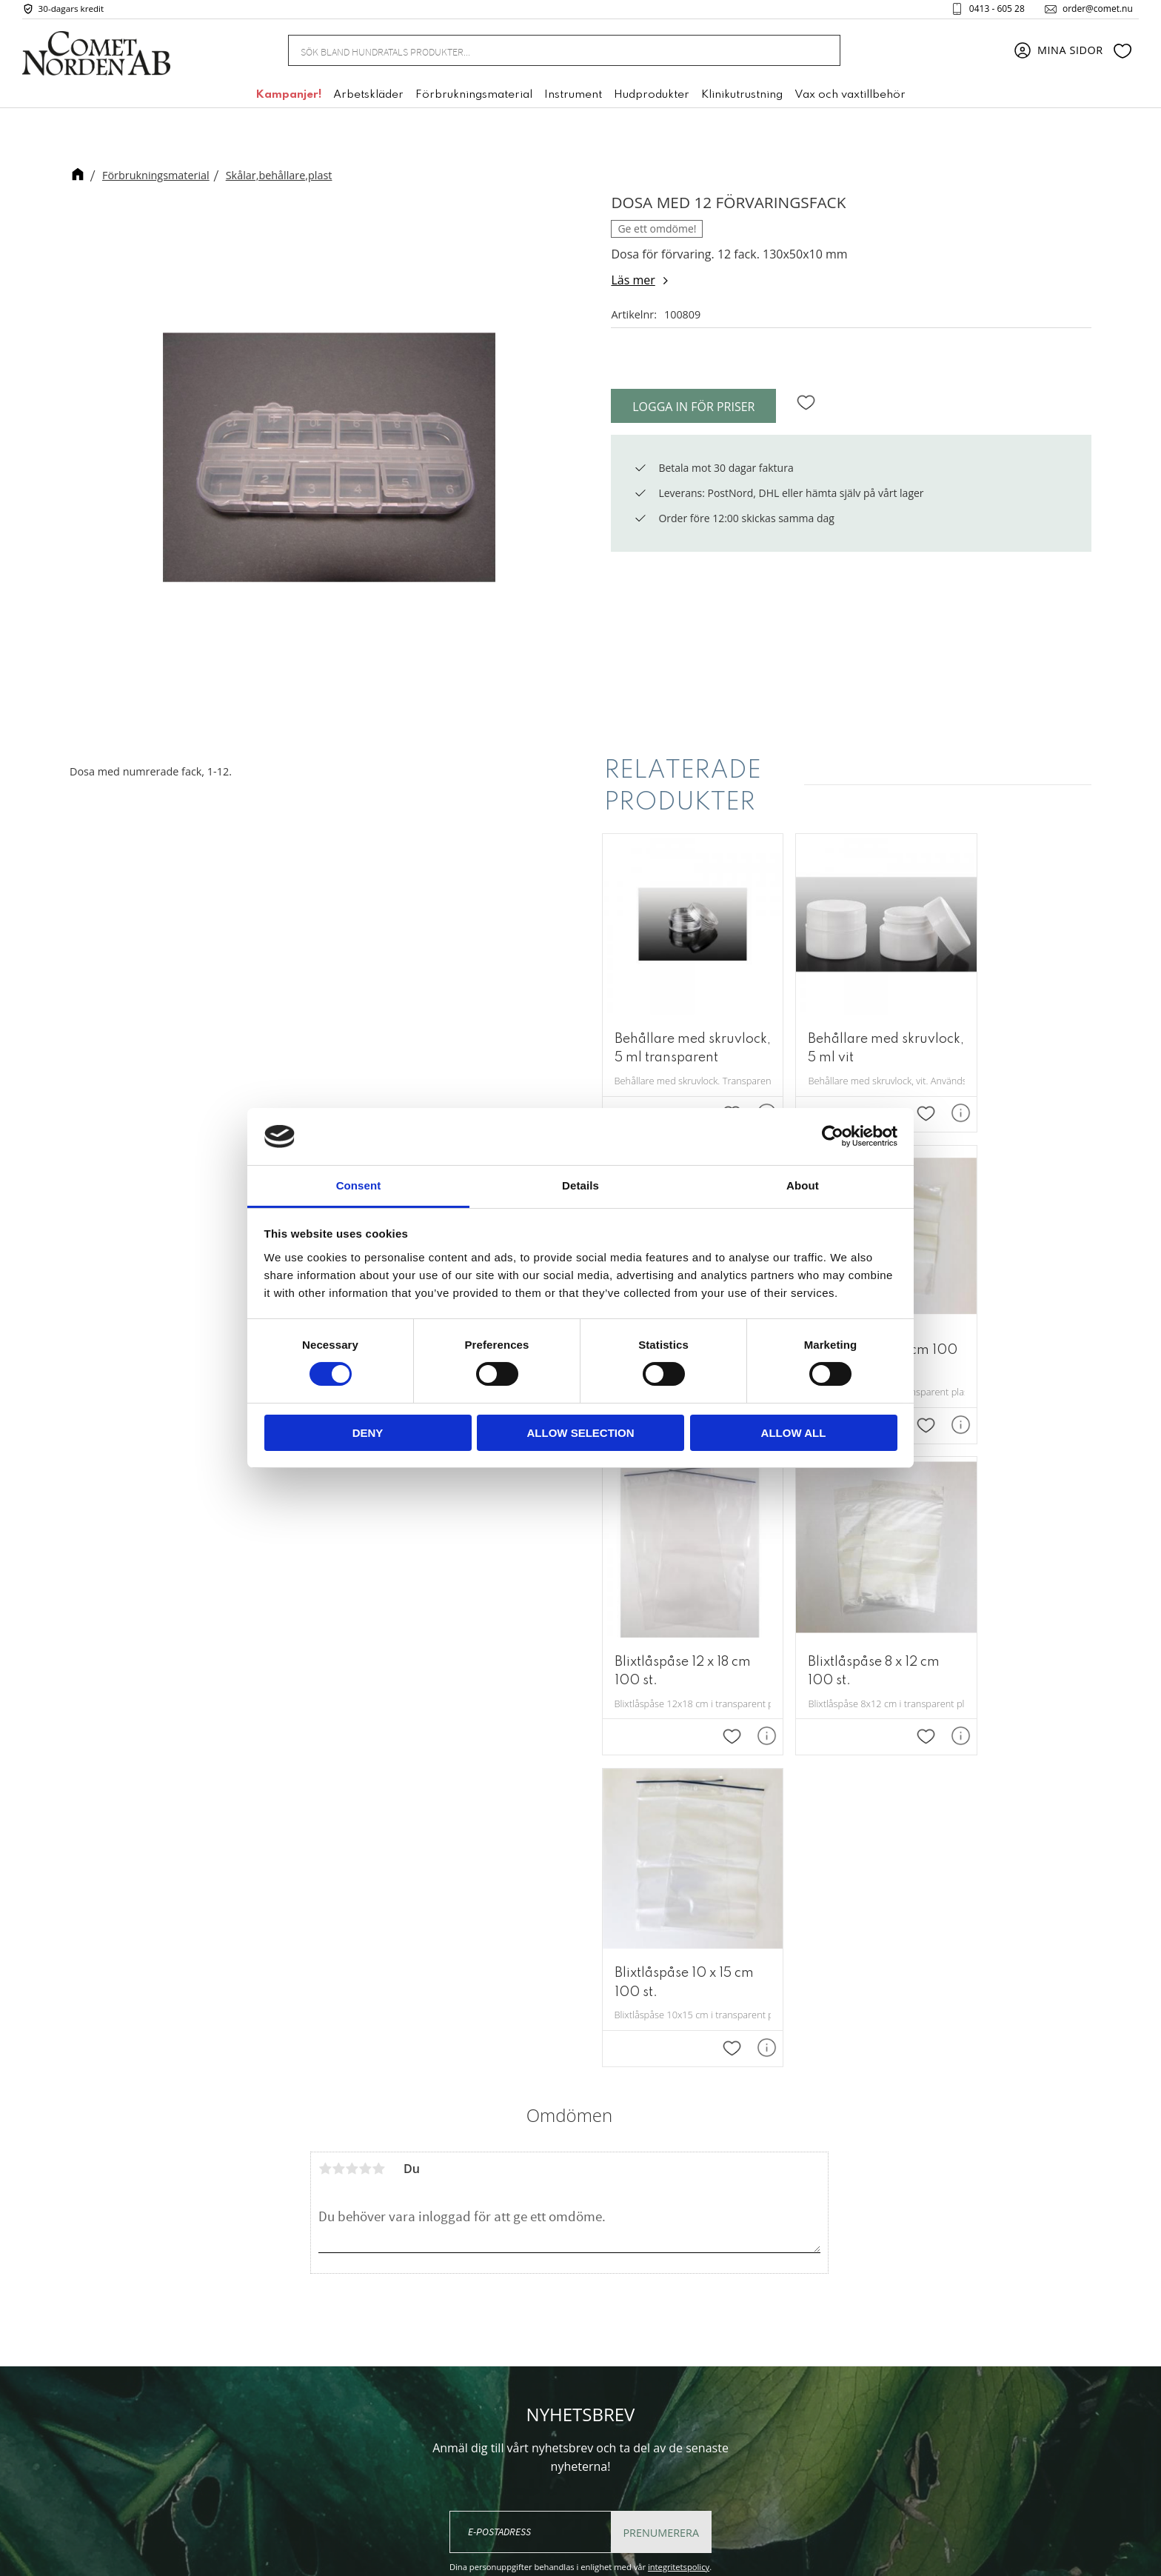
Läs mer (633, 280)
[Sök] (821, 54)
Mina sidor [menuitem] (1070, 54)
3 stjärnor (351, 1790)
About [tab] (802, 1185)
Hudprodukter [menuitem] (651, 98)
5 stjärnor (378, 1790)
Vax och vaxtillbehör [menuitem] (850, 98)
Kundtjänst (743, 2352)
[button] (1122, 54)
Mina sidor (742, 2330)
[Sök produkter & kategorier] (546, 53)
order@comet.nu (1092, 10)
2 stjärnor (338, 1790)
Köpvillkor (740, 2375)
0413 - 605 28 (991, 10)
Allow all (793, 1433)
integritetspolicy (678, 2188)
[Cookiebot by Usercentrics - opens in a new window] (832, 1136)
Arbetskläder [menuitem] (368, 98)
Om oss (734, 2307)
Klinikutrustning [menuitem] (742, 98)
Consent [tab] (358, 1185)
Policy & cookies (756, 2397)
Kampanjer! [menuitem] (288, 98)
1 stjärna (325, 1790)
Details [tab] (580, 1185)
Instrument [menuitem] (573, 98)
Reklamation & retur (767, 2419)
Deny (368, 1433)
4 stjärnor (365, 1790)
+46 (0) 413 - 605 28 (576, 2407)
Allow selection (581, 1433)
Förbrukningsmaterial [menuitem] (473, 98)
